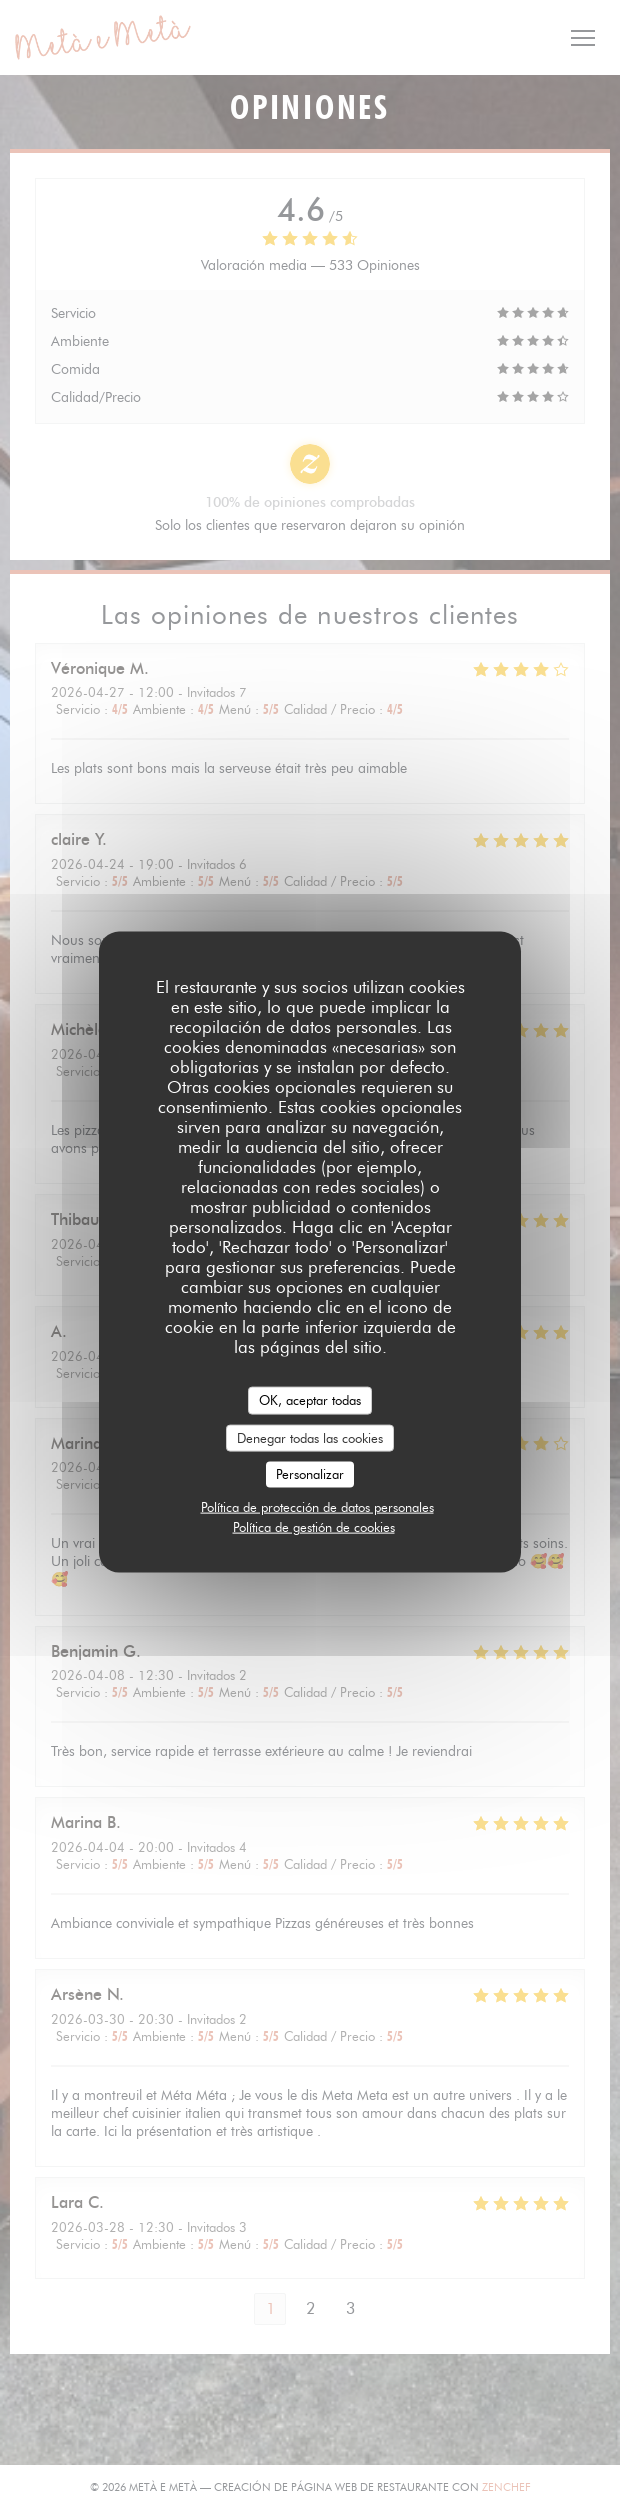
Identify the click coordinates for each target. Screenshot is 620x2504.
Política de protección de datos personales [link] (317, 1506)
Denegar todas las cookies (310, 1437)
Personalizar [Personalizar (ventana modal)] (310, 1474)
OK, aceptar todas (310, 1400)
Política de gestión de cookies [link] (314, 1526)
